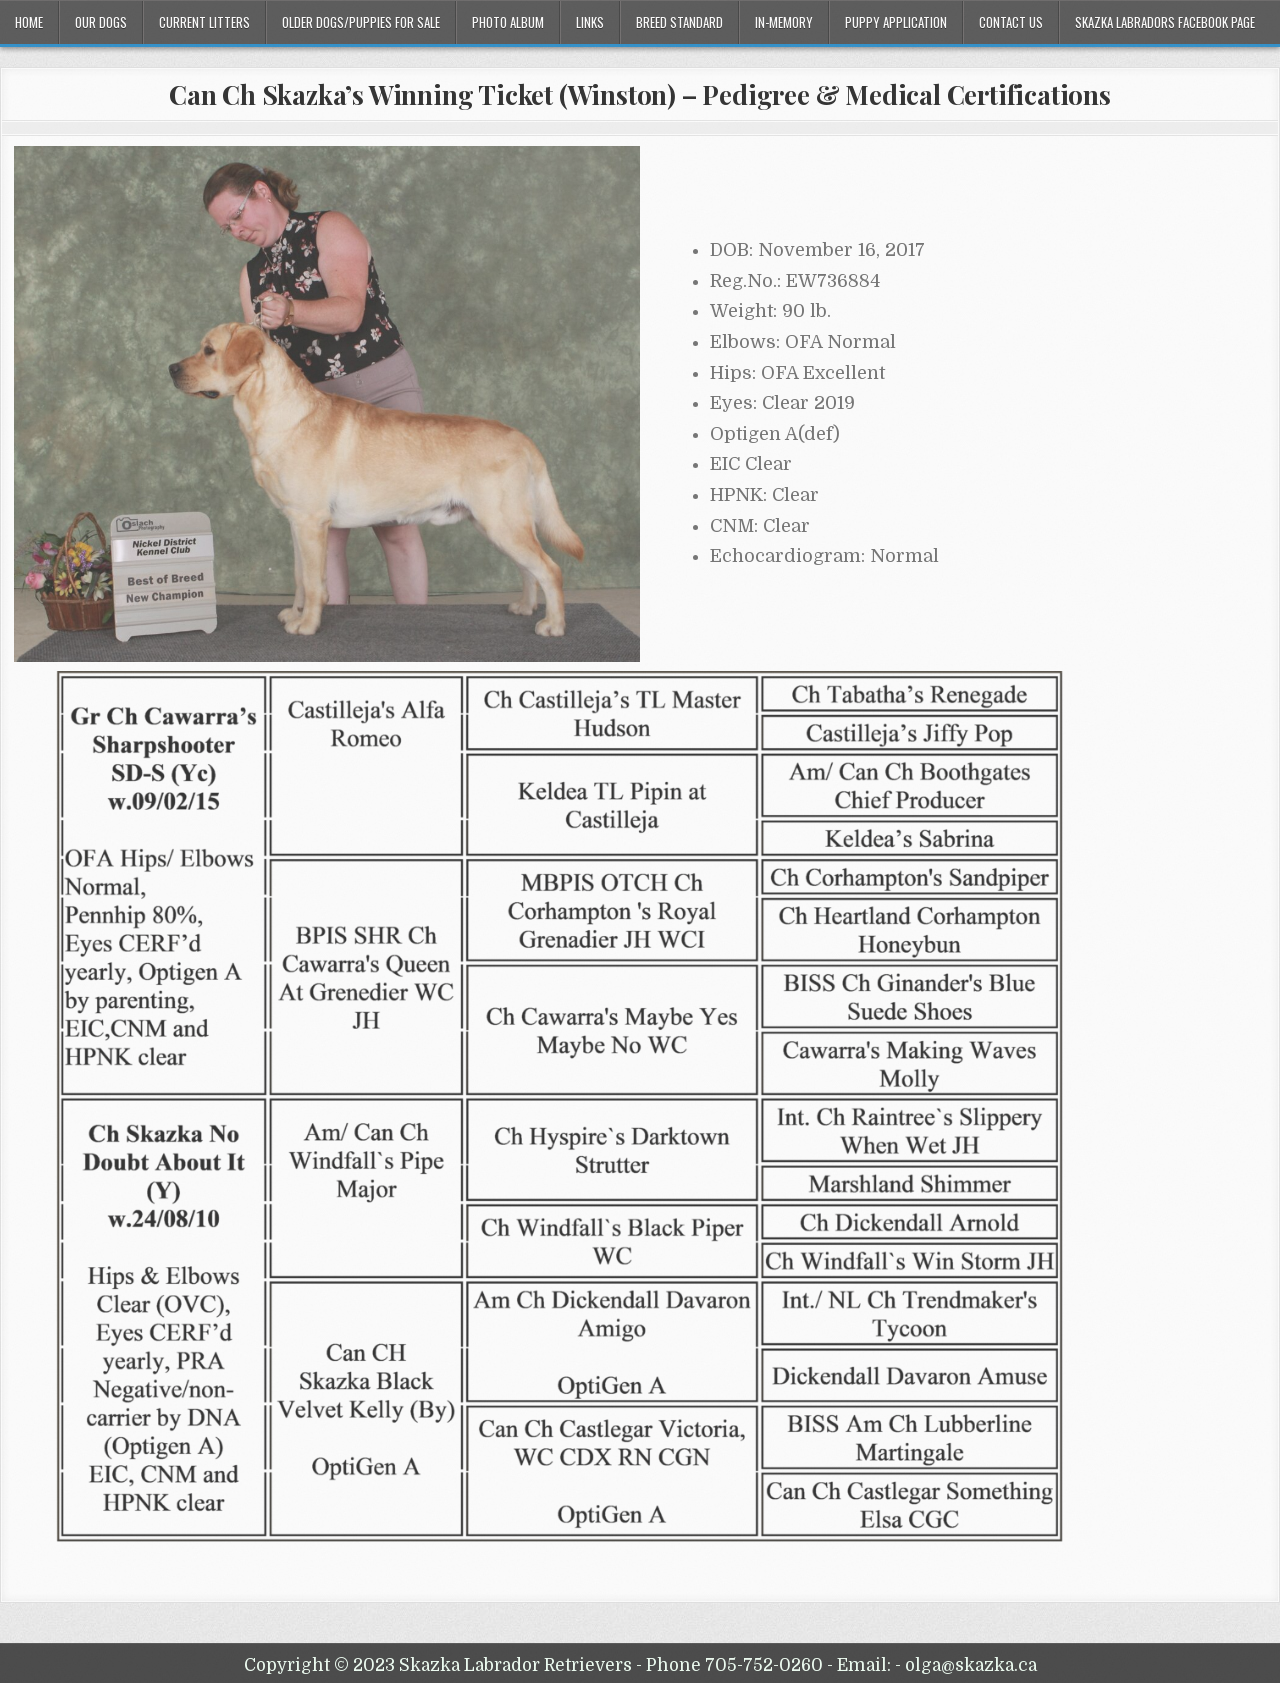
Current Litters (204, 22)
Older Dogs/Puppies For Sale (361, 22)
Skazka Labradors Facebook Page (1165, 22)
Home (29, 22)
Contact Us (1011, 22)
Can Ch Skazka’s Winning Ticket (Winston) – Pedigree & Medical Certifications (640, 94)
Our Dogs (101, 22)
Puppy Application (896, 22)
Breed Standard (679, 22)
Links (590, 22)
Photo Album (508, 22)
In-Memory (784, 22)
